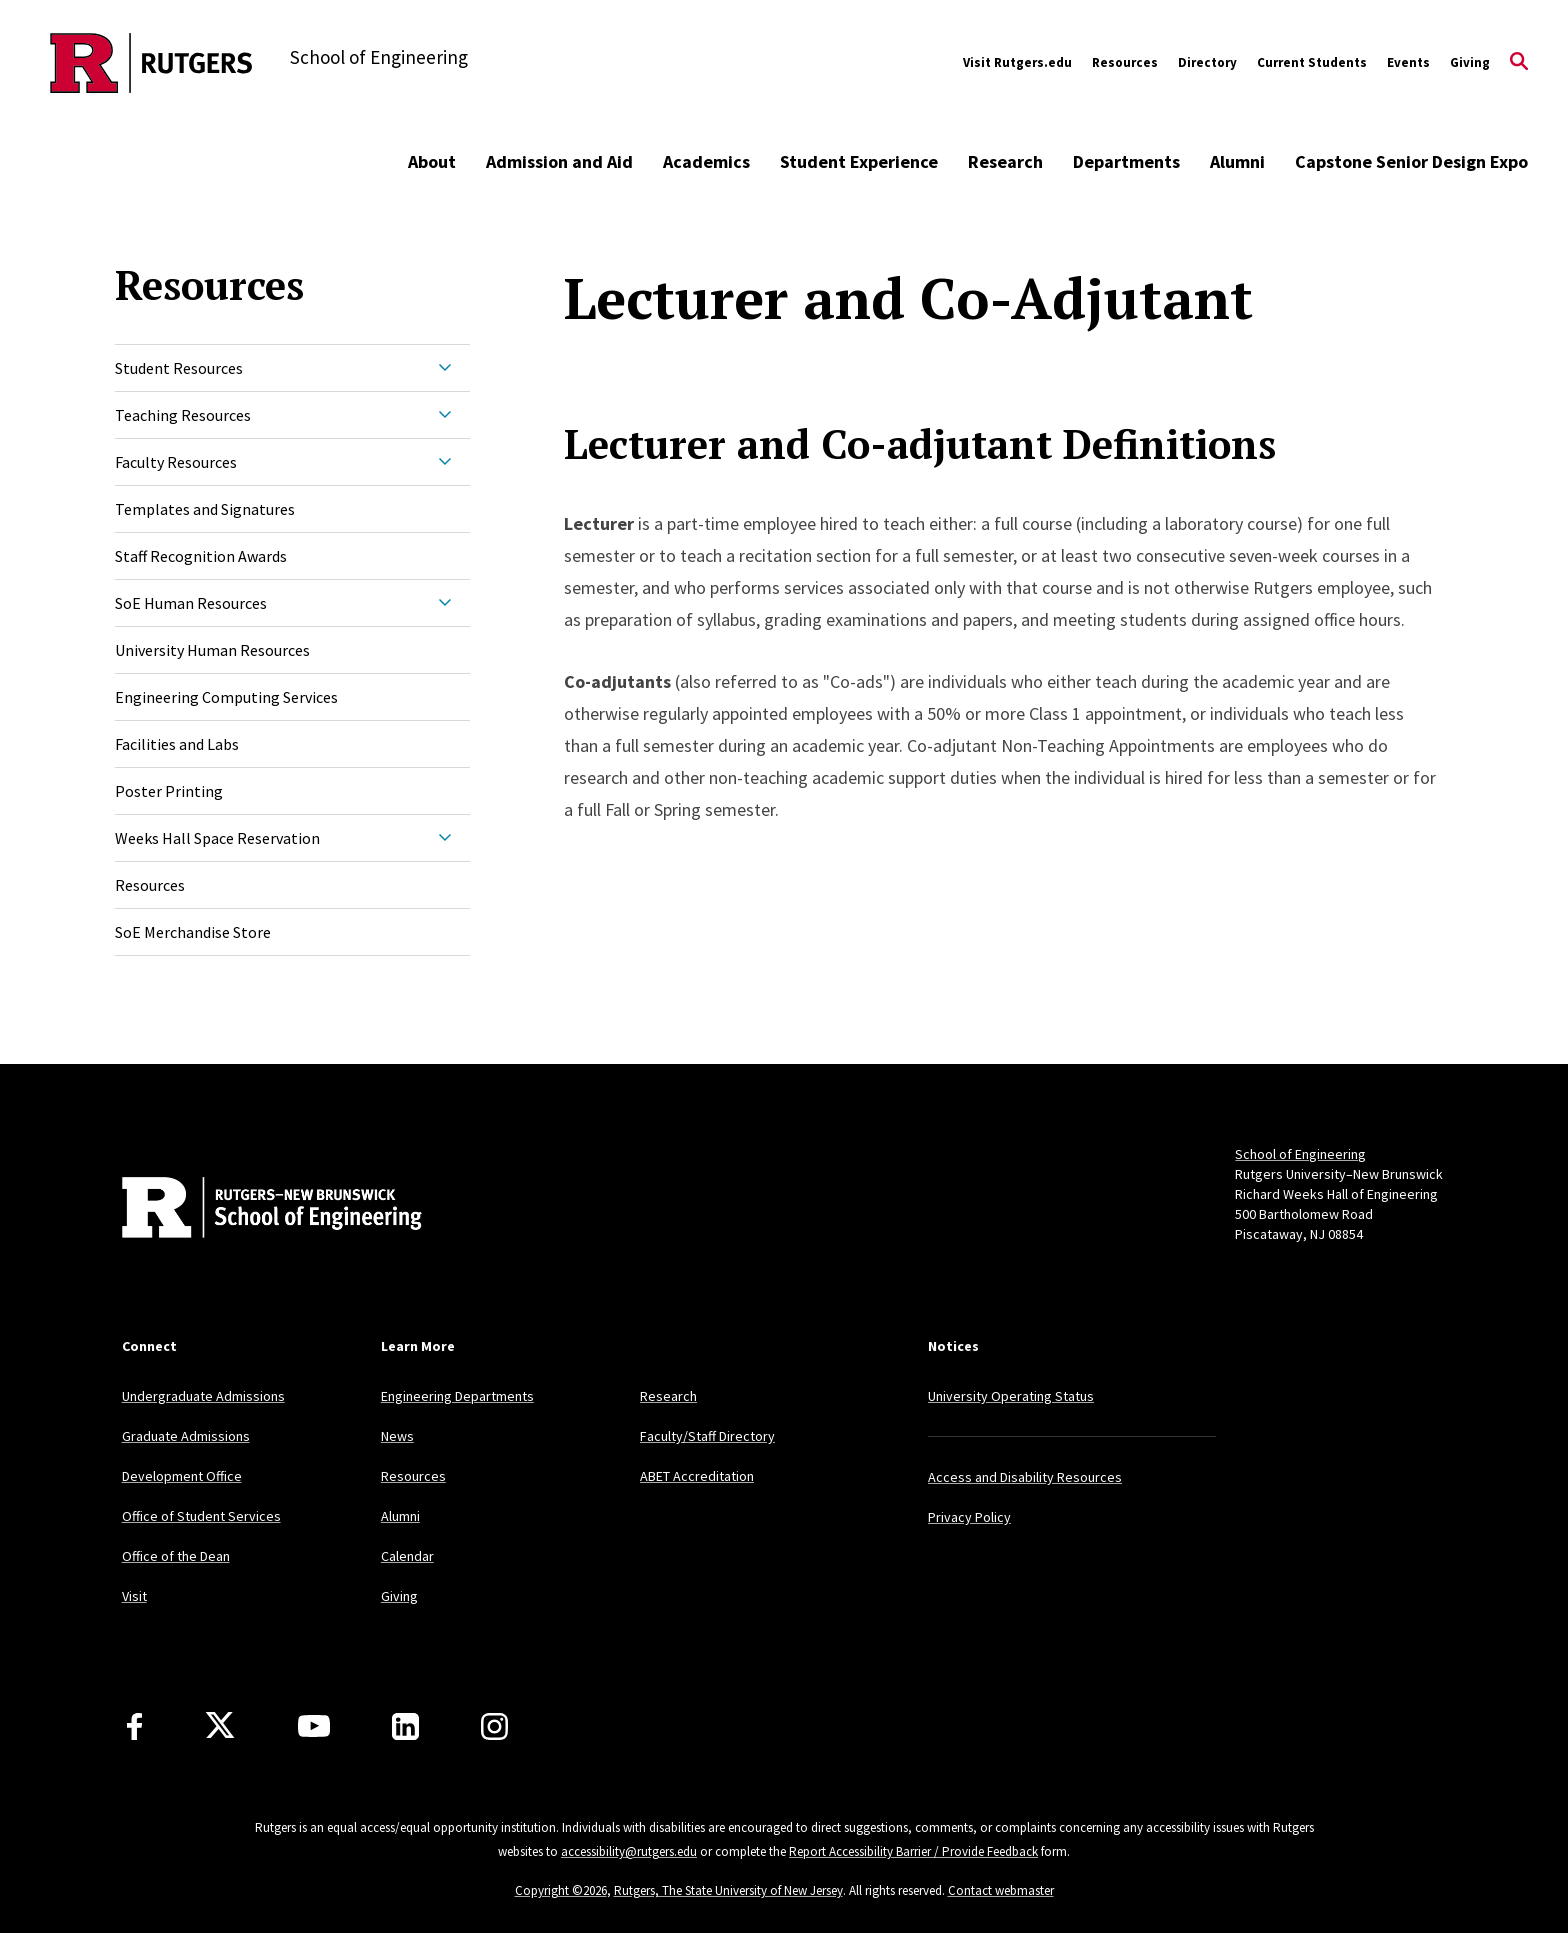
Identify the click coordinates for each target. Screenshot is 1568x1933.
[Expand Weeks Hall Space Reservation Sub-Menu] (445, 838)
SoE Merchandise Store (193, 932)
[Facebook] (134, 1726)
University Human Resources (212, 650)
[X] (220, 1726)
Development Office (182, 1476)
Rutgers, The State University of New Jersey (728, 1890)
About (432, 161)
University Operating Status (1011, 1396)
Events (1408, 62)
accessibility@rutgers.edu (629, 1851)
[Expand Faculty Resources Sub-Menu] (445, 462)
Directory (1207, 62)
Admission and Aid (559, 161)
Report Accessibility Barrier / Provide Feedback (913, 1851)
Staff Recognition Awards (201, 556)
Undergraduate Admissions (203, 1396)
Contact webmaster (1001, 1890)
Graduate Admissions (186, 1436)
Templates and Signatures (205, 509)
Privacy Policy (969, 1517)
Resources (1125, 62)
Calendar (407, 1556)
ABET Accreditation (697, 1476)
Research (1005, 161)
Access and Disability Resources (1025, 1477)
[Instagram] (494, 1726)
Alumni (1237, 161)
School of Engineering (1300, 1154)
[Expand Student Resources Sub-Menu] (445, 368)
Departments (1126, 161)
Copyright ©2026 (561, 1890)
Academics (706, 161)
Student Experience (859, 161)
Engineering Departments (457, 1396)
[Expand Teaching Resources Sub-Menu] (445, 415)
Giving (1470, 62)
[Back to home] (254, 1210)
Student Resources (179, 368)
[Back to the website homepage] (151, 63)
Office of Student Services (201, 1516)
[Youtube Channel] (314, 1726)
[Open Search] (1519, 63)
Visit (134, 1596)
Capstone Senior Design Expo (1411, 161)
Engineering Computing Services (226, 697)
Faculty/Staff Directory (707, 1436)
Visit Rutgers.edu (1017, 62)
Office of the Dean (176, 1556)
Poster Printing (169, 791)
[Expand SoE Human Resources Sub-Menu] (445, 603)
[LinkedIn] (405, 1726)
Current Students (1312, 62)
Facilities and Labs (177, 744)
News (397, 1436)
